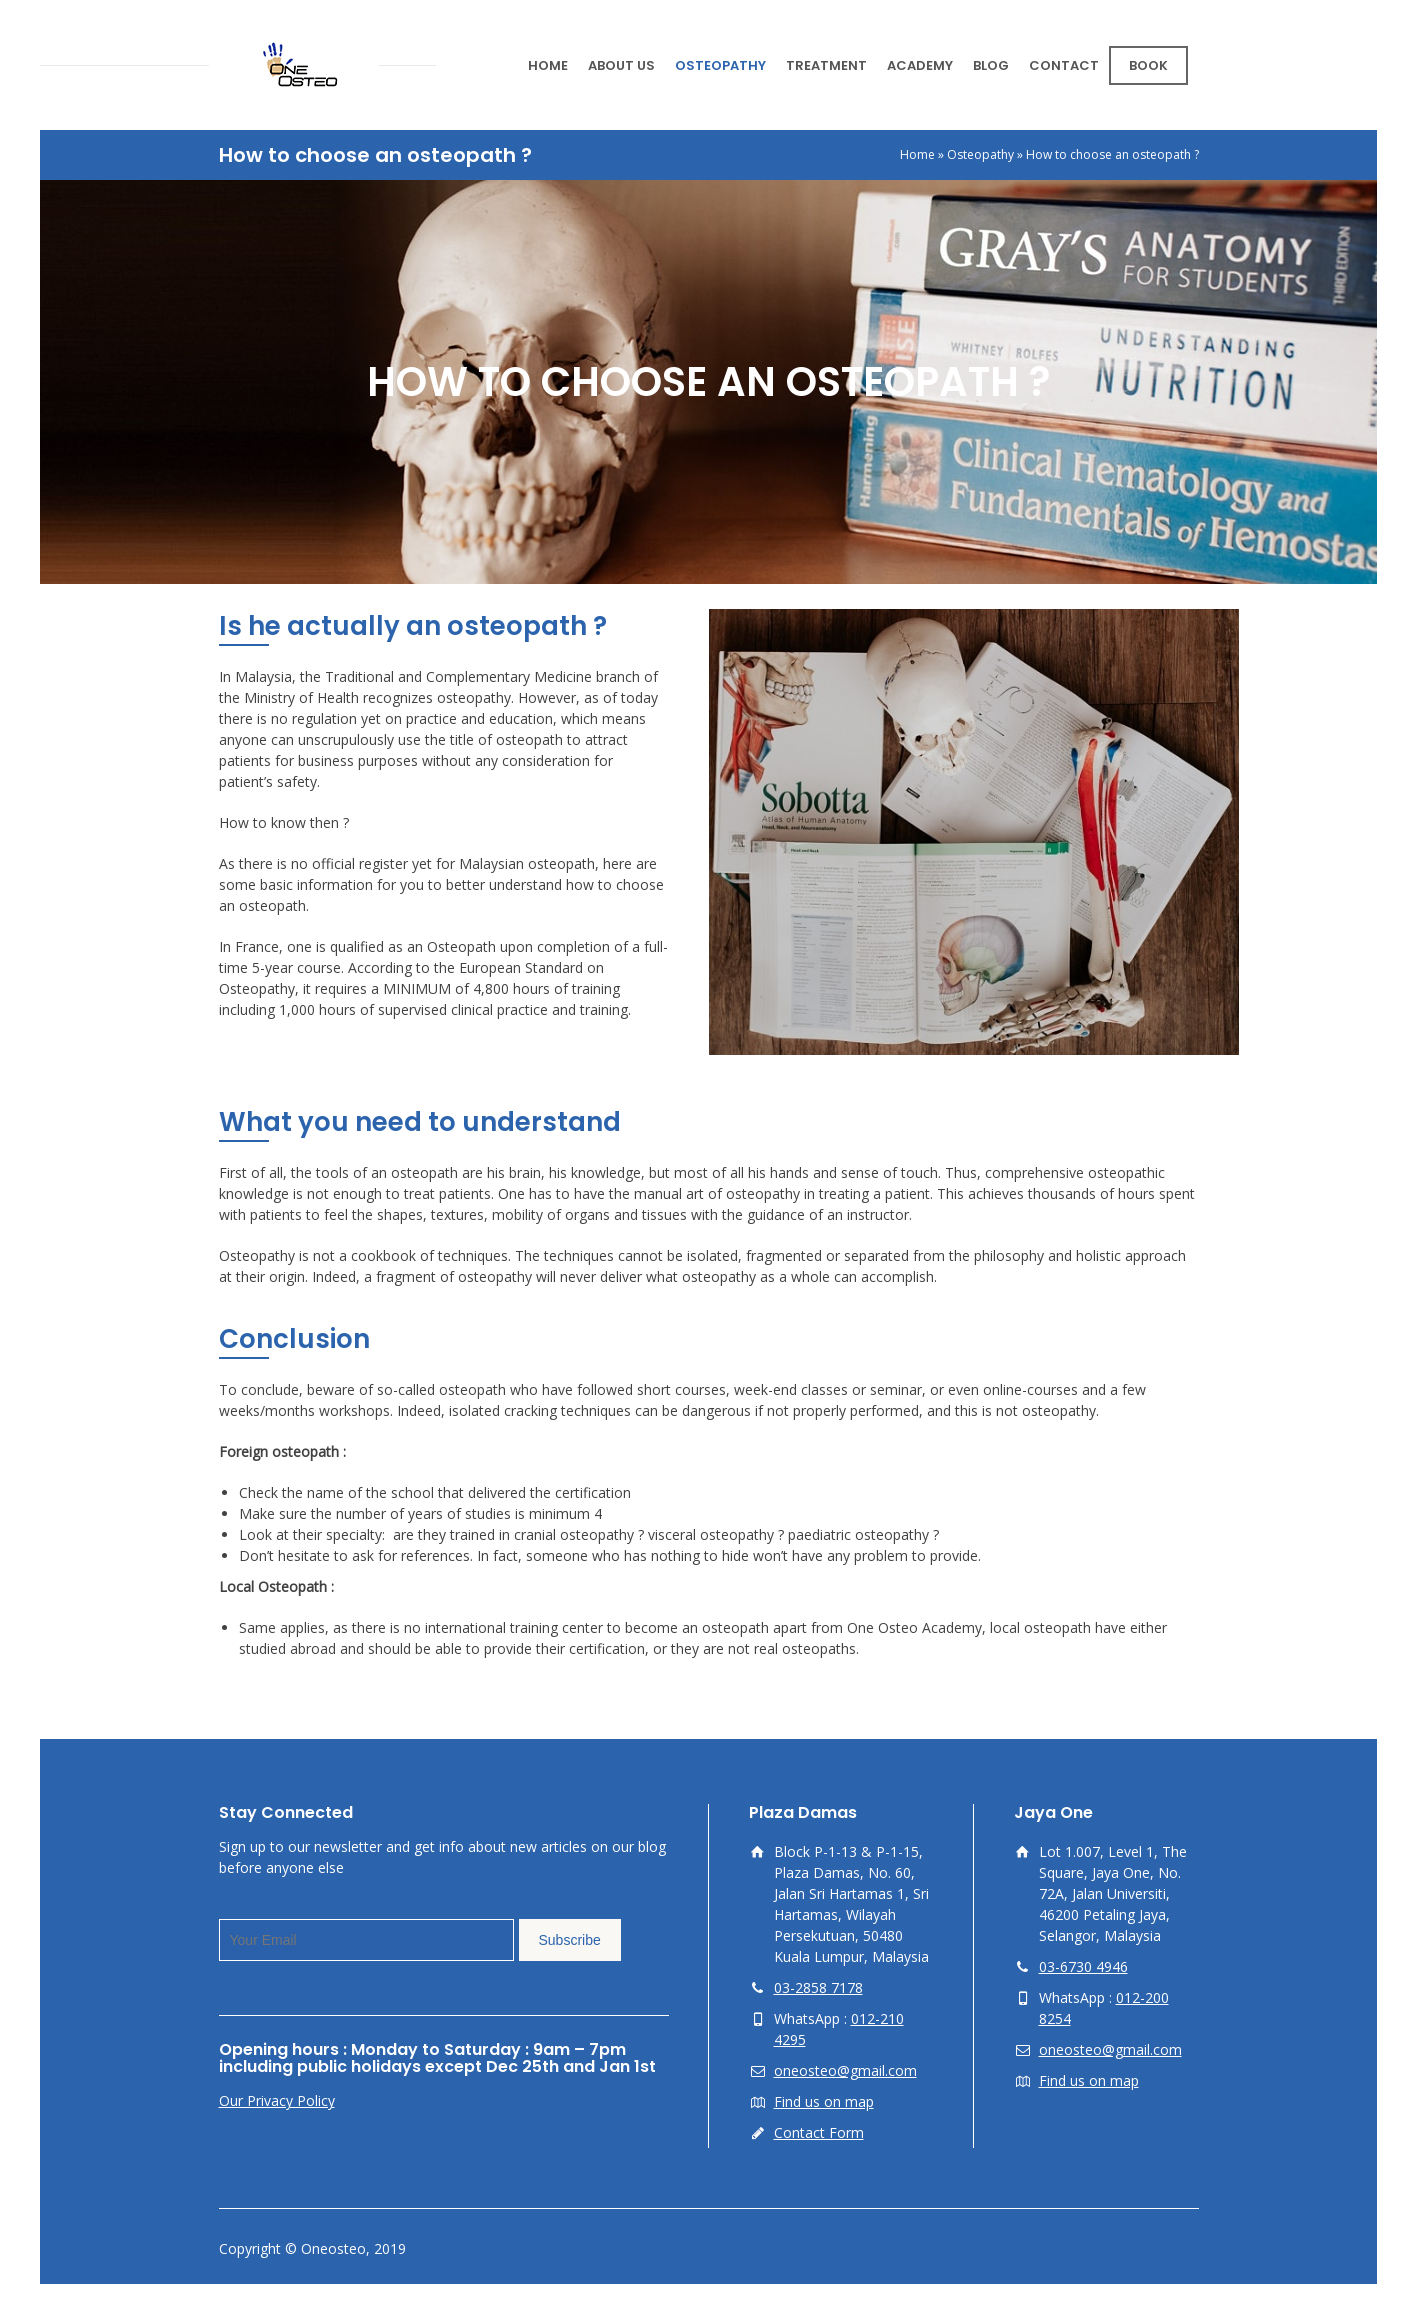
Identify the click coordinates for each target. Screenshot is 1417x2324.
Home (917, 154)
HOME (548, 65)
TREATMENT (826, 65)
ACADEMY (920, 65)
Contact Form (819, 2132)
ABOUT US (621, 65)
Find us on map (824, 2101)
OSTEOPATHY (720, 65)
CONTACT (1064, 65)
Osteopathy (980, 154)
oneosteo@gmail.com (845, 2070)
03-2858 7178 (818, 1987)
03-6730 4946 (1083, 1966)
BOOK (1148, 65)
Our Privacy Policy (277, 2100)
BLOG (991, 65)
